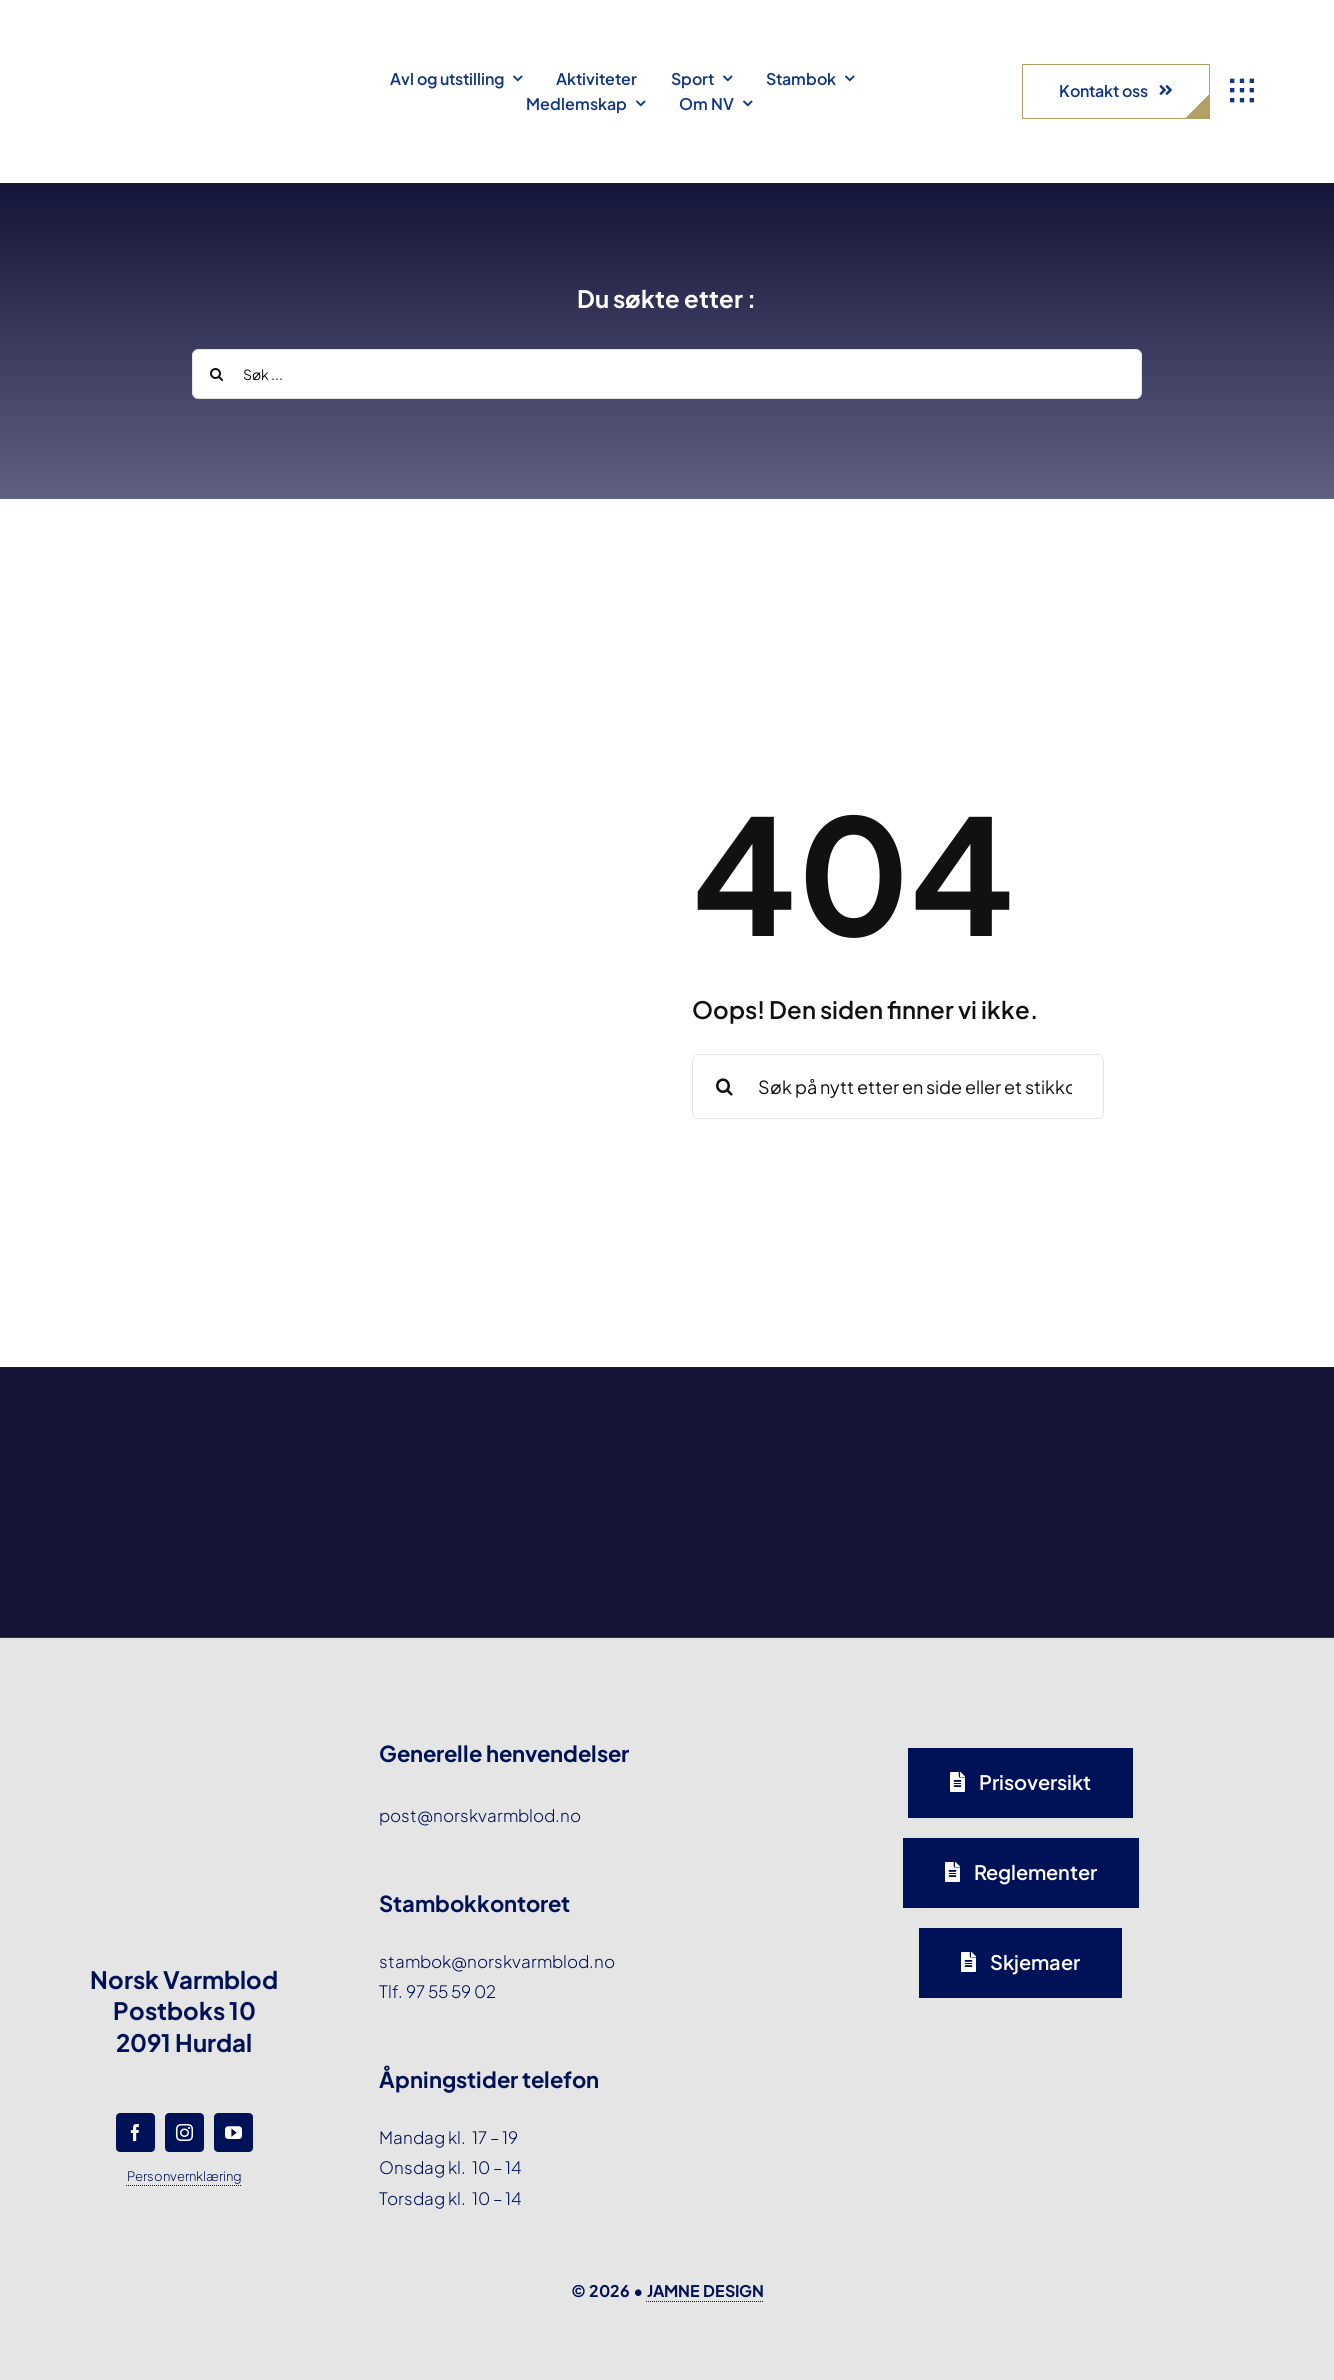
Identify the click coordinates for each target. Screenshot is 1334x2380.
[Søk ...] (667, 374)
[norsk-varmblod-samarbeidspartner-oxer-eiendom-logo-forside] (511, 1423)
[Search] (217, 374)
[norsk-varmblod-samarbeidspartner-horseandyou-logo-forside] (1135, 1415)
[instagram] (184, 2132)
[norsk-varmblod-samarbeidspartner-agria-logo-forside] (199, 1433)
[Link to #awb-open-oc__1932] (1242, 91)
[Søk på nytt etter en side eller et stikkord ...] (898, 1086)
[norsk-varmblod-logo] (135, 50)
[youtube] (233, 2132)
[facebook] (135, 2132)
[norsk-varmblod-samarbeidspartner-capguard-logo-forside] (823, 1428)
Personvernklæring (184, 2176)
